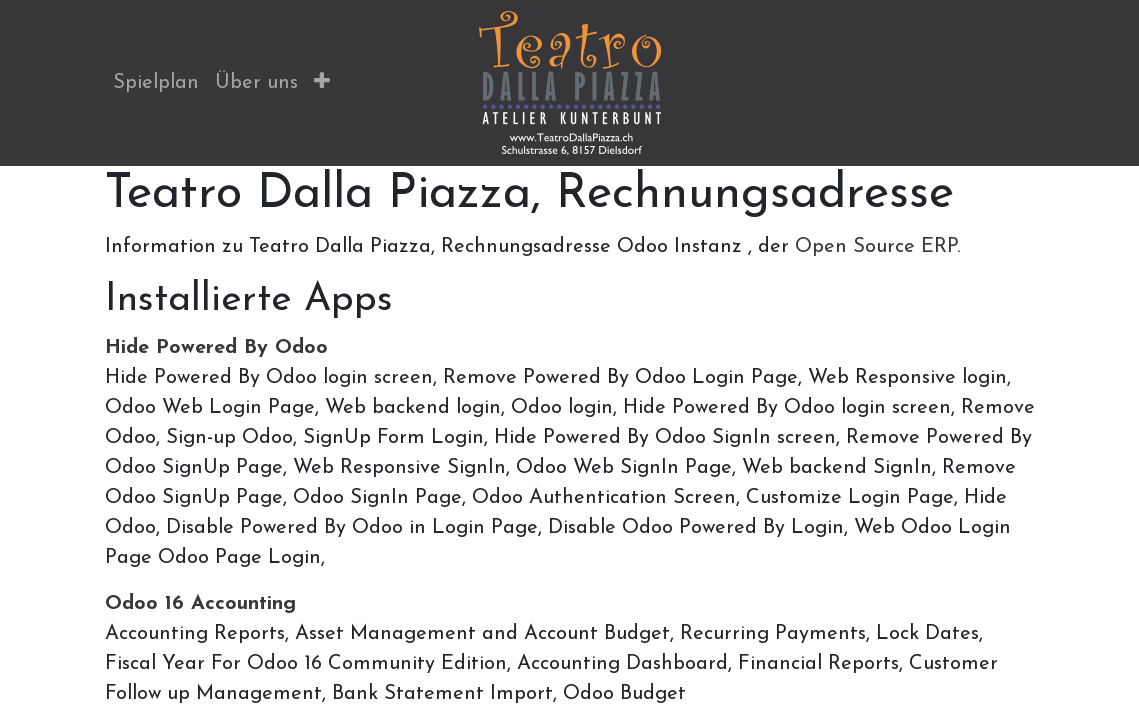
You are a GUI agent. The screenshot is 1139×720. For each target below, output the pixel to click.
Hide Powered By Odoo (216, 348)
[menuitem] (156, 83)
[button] (322, 83)
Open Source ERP (876, 247)
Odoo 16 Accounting (200, 604)
